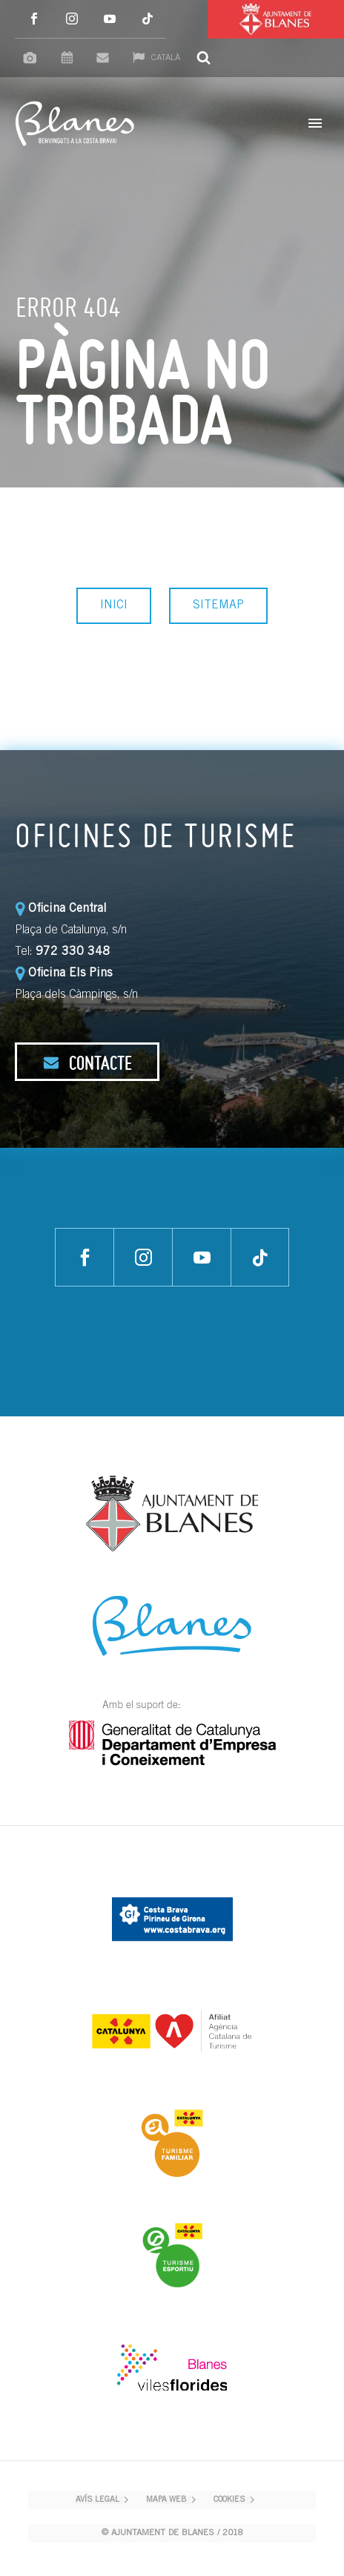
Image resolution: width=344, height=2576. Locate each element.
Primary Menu (315, 123)
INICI (114, 605)
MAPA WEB (166, 2500)
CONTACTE (87, 1062)
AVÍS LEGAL (97, 2500)
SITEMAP (218, 605)
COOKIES (229, 2500)
